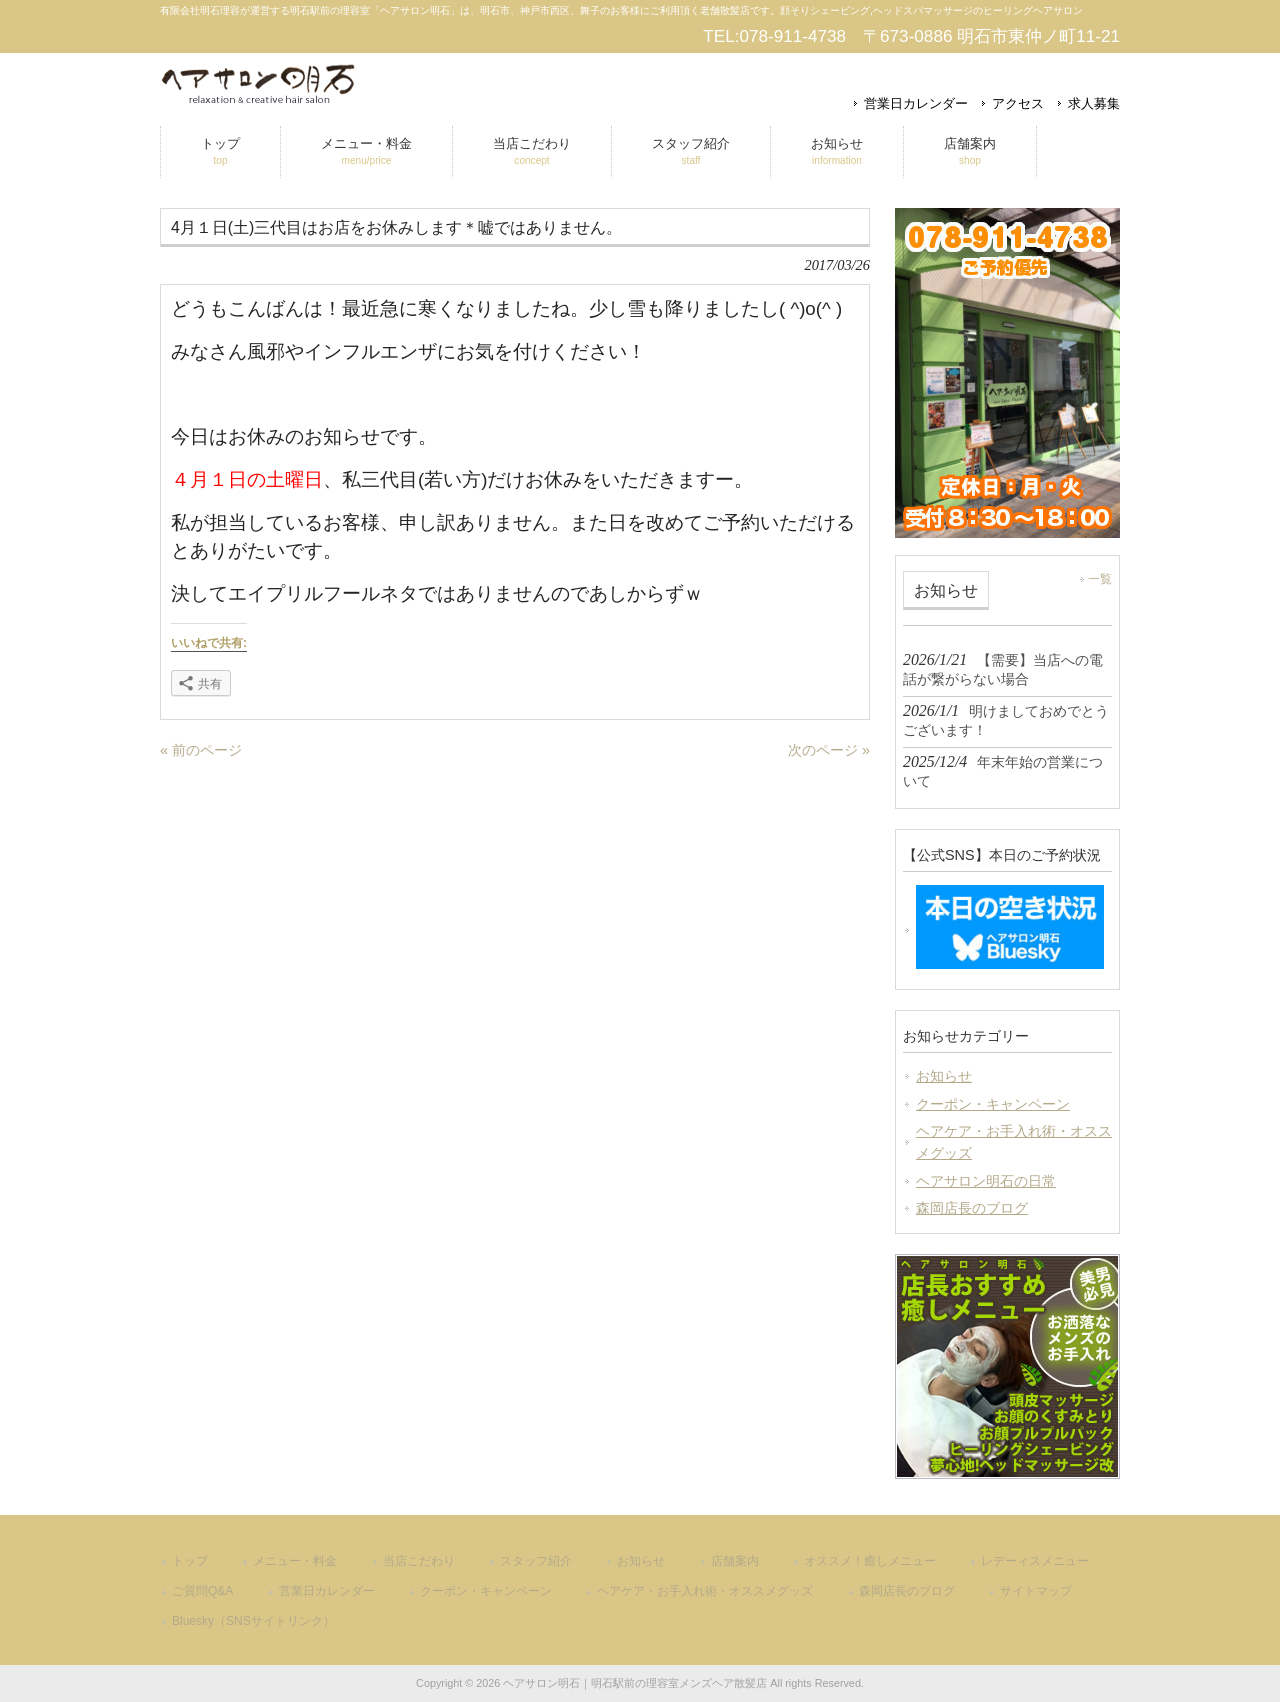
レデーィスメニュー (1035, 1561)
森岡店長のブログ (972, 1208)
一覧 (1100, 579)
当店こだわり (419, 1561)
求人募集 (1094, 103)
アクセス (1018, 103)
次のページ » (829, 750)
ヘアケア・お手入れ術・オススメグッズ (1014, 1142)
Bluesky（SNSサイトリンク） (253, 1621)
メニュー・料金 (295, 1561)
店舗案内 (735, 1561)
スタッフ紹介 (536, 1561)
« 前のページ (201, 750)
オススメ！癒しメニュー (870, 1561)
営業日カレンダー (916, 103)
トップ (190, 1561)
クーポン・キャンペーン (993, 1104)
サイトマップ (1036, 1591)
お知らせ (944, 1076)
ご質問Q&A (202, 1591)
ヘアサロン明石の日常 (986, 1181)
